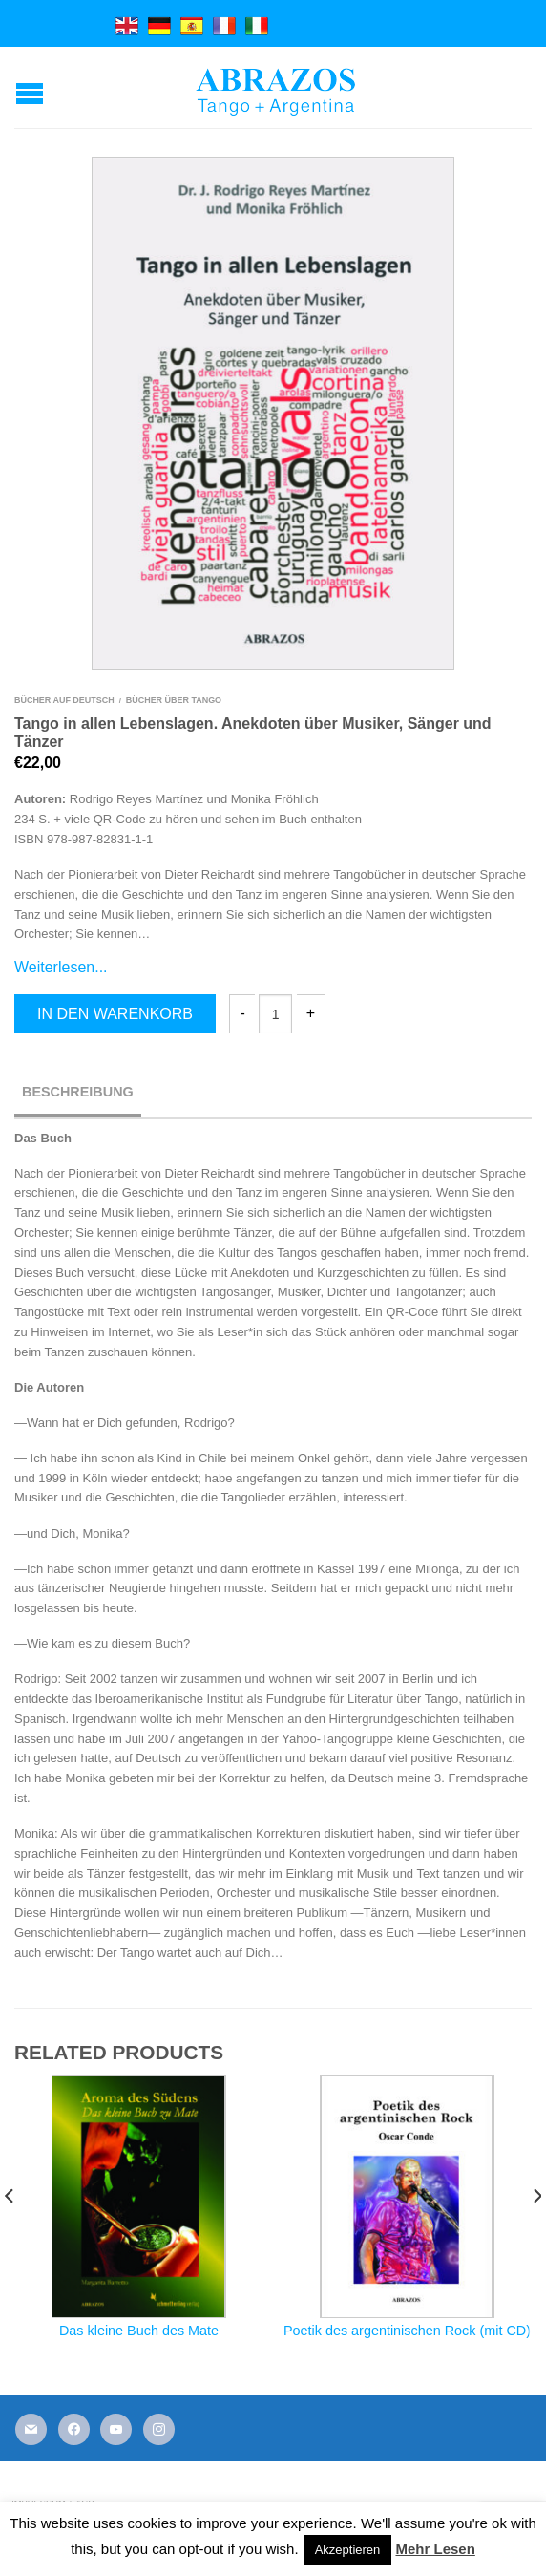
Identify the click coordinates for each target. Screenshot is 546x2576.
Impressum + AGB (52, 2503)
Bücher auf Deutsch (64, 700)
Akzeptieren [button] (348, 2550)
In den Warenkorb (115, 1014)
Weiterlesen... (61, 967)
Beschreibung (78, 1091)
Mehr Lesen (434, 2549)
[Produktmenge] (275, 1013)
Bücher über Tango (173, 700)
